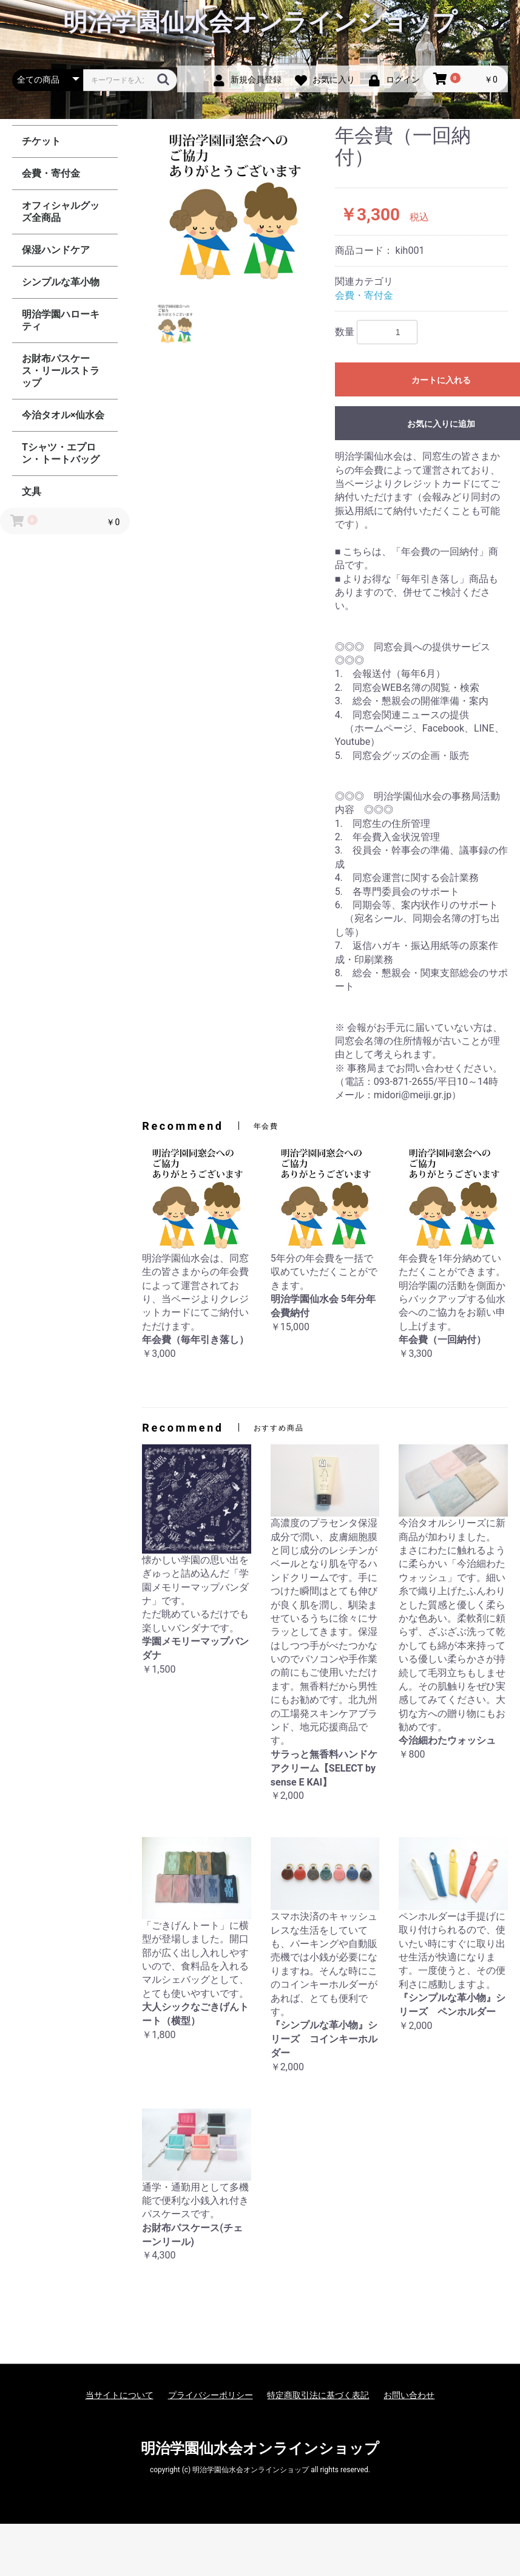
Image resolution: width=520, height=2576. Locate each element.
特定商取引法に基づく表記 (318, 2395)
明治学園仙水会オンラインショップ (260, 22)
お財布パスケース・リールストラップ (61, 371)
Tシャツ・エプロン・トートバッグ (61, 453)
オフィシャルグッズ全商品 (61, 211)
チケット (41, 141)
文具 (31, 491)
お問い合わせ (408, 2395)
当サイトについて (120, 2395)
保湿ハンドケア (56, 250)
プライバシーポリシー (210, 2395)
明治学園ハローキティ (61, 320)
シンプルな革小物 (61, 282)
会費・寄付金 (51, 173)
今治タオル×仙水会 (63, 415)
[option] (233, 204)
